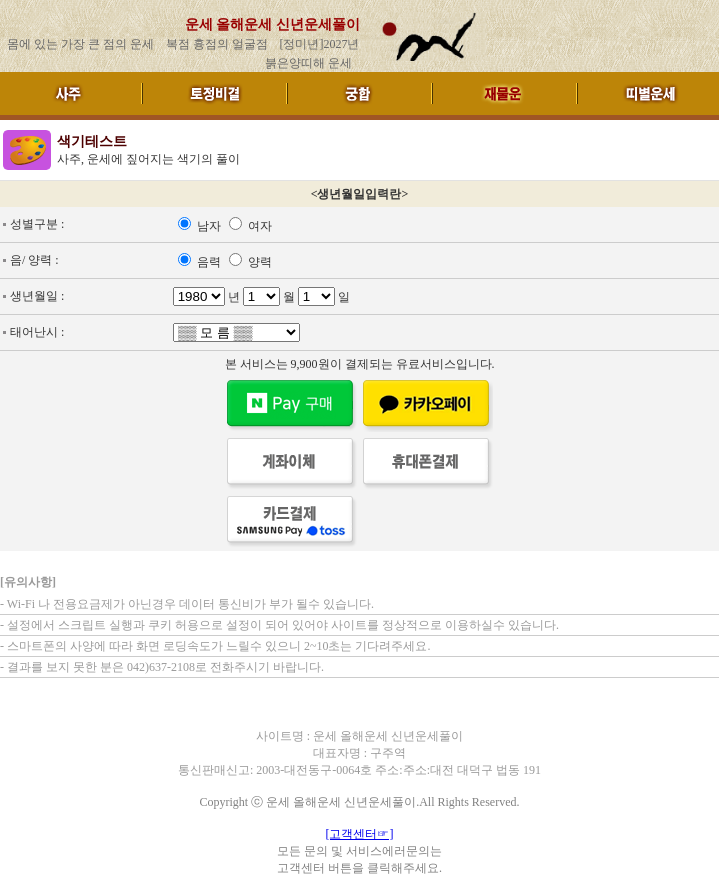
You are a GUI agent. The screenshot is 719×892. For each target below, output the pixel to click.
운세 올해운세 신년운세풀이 (272, 24)
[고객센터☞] (360, 834)
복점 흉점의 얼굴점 (217, 44)
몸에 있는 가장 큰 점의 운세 (80, 44)
